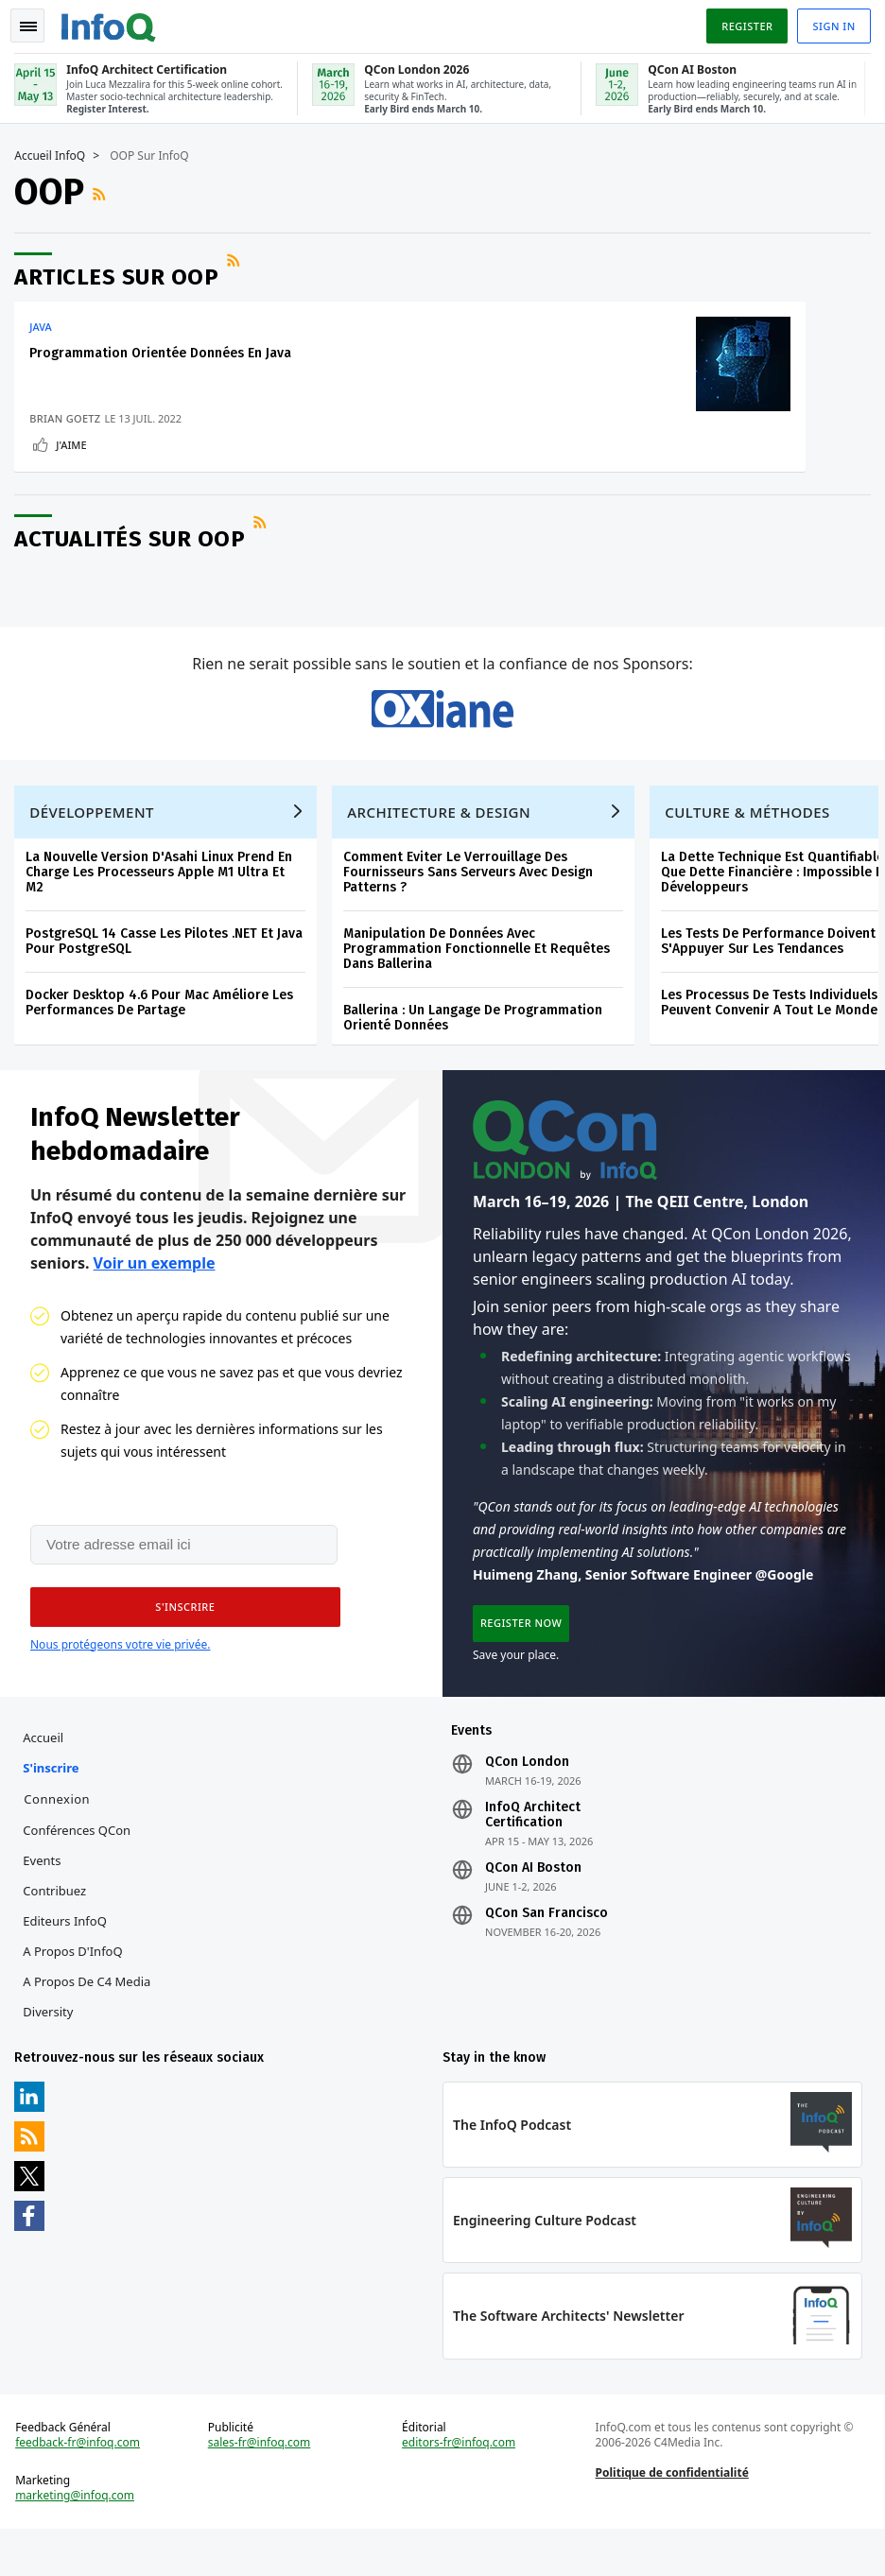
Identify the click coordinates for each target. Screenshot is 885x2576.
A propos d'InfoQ (77, 1984)
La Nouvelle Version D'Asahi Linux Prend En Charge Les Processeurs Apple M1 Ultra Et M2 (163, 893)
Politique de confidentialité (670, 2515)
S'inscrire (55, 1800)
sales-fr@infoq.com (261, 2485)
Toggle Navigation (36, 22)
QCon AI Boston (533, 1901)
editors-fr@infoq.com (459, 2485)
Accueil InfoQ (54, 152)
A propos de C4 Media (91, 2014)
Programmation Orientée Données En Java (165, 349)
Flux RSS (106, 191)
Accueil (47, 1770)
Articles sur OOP (121, 273)
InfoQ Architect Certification (533, 1848)
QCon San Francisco (546, 1946)
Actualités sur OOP (134, 541)
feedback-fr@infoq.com (82, 2485)
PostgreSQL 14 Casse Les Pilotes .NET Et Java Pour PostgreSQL (168, 961)
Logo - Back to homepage (113, 21)
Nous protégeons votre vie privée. (120, 1673)
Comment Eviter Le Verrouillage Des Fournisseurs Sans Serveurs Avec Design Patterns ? (473, 893)
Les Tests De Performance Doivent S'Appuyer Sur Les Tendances (773, 961)
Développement (96, 832)
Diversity (52, 2044)
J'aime (76, 441)
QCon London (527, 1795)
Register (742, 22)
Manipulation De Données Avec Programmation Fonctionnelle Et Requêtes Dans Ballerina (481, 969)
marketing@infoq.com (79, 2538)
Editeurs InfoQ (69, 1953)
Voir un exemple (155, 1288)
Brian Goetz (69, 414)
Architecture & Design (443, 832)
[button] (178, 1635)
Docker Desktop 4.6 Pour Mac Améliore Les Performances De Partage (164, 1023)
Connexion (61, 1832)
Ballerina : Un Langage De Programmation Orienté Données (477, 1038)
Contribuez (59, 1923)
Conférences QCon (81, 1863)
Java (45, 323)
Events (46, 1893)
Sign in (829, 22)
